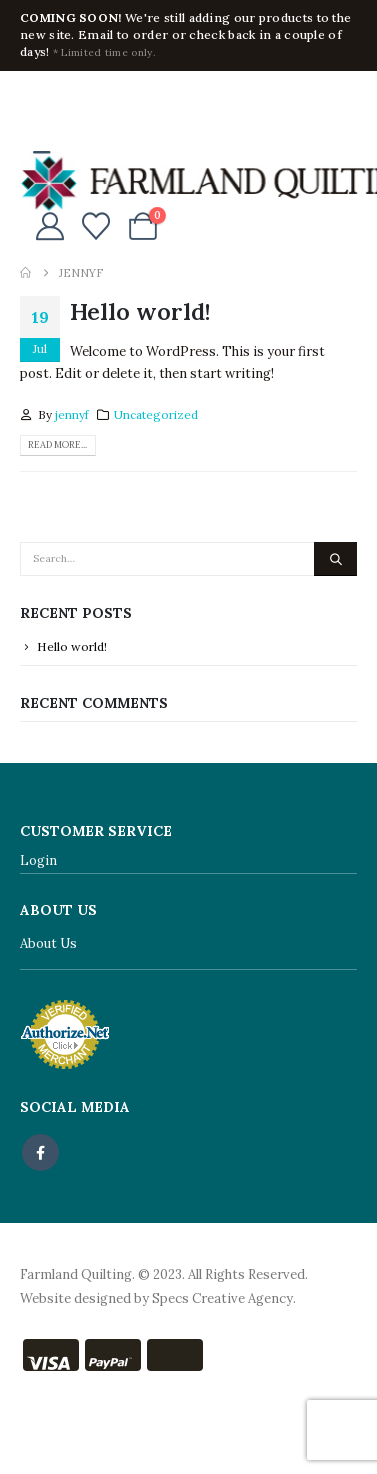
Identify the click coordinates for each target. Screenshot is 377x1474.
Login (38, 860)
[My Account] (50, 226)
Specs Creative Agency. (224, 1298)
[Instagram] (101, 100)
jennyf (72, 414)
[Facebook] (35, 100)
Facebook (40, 1152)
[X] (68, 100)
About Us (48, 943)
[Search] (335, 559)
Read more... (57, 445)
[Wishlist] (97, 226)
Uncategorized (156, 414)
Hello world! (140, 311)
